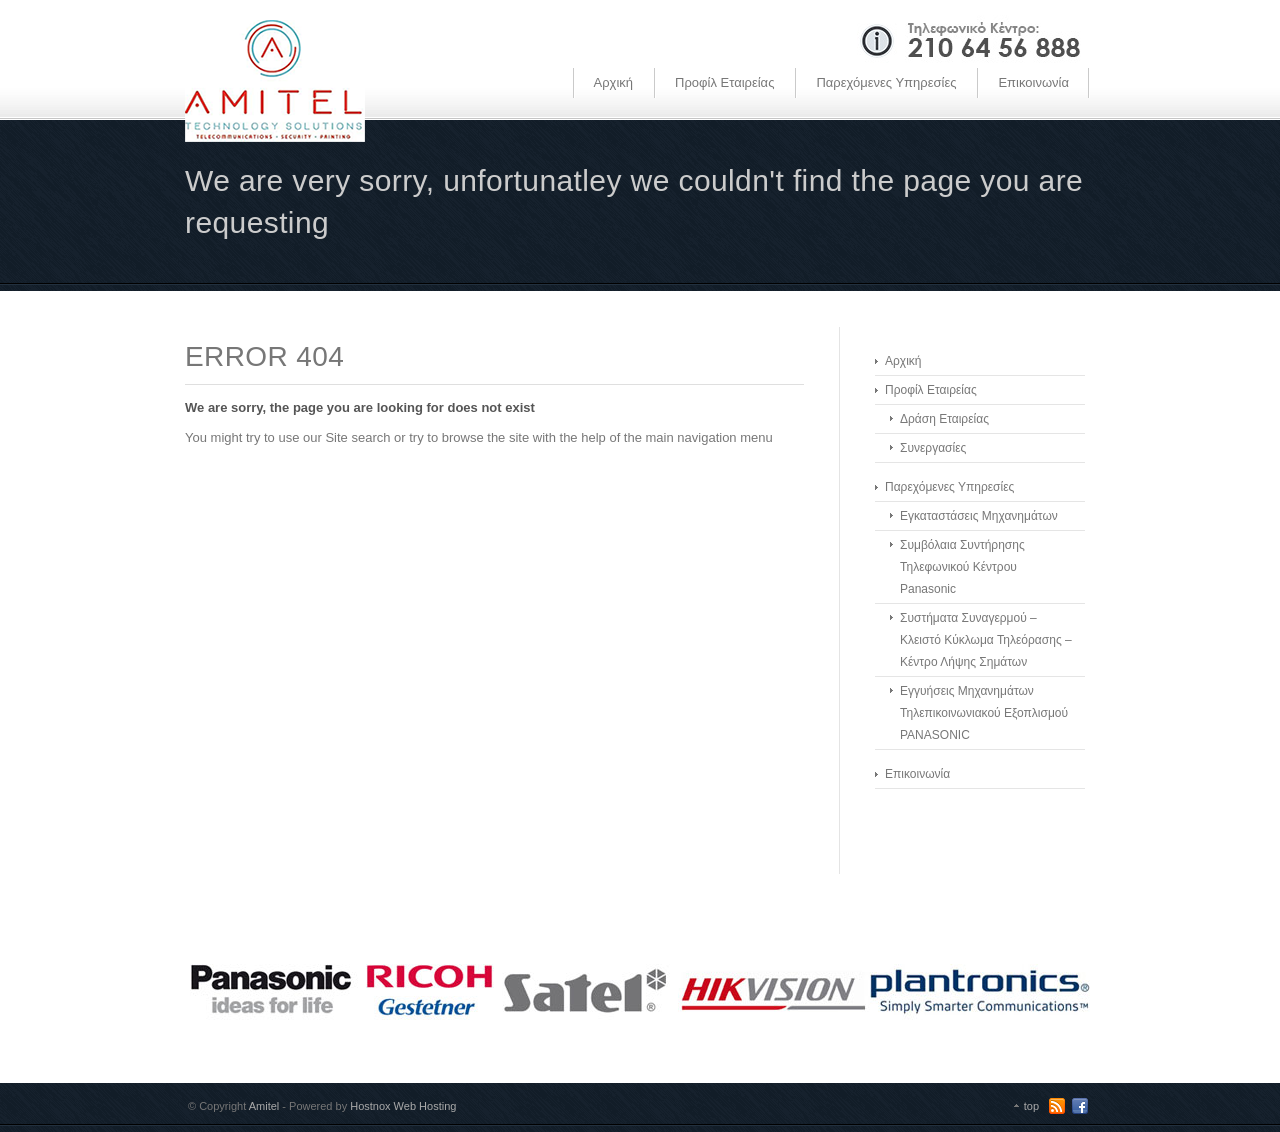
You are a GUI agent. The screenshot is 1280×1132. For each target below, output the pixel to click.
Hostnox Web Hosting (403, 1106)
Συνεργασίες (933, 448)
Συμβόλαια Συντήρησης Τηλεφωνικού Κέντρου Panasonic (962, 567)
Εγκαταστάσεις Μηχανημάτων (979, 516)
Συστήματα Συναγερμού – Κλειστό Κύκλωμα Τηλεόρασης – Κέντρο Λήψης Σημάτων (986, 640)
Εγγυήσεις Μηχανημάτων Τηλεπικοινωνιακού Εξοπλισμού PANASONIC (984, 713)
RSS (1057, 1106)
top (1031, 1106)
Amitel (264, 1106)
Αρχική (614, 82)
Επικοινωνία (1033, 82)
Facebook (1080, 1106)
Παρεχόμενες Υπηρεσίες (886, 82)
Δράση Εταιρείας (944, 419)
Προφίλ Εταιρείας (724, 82)
